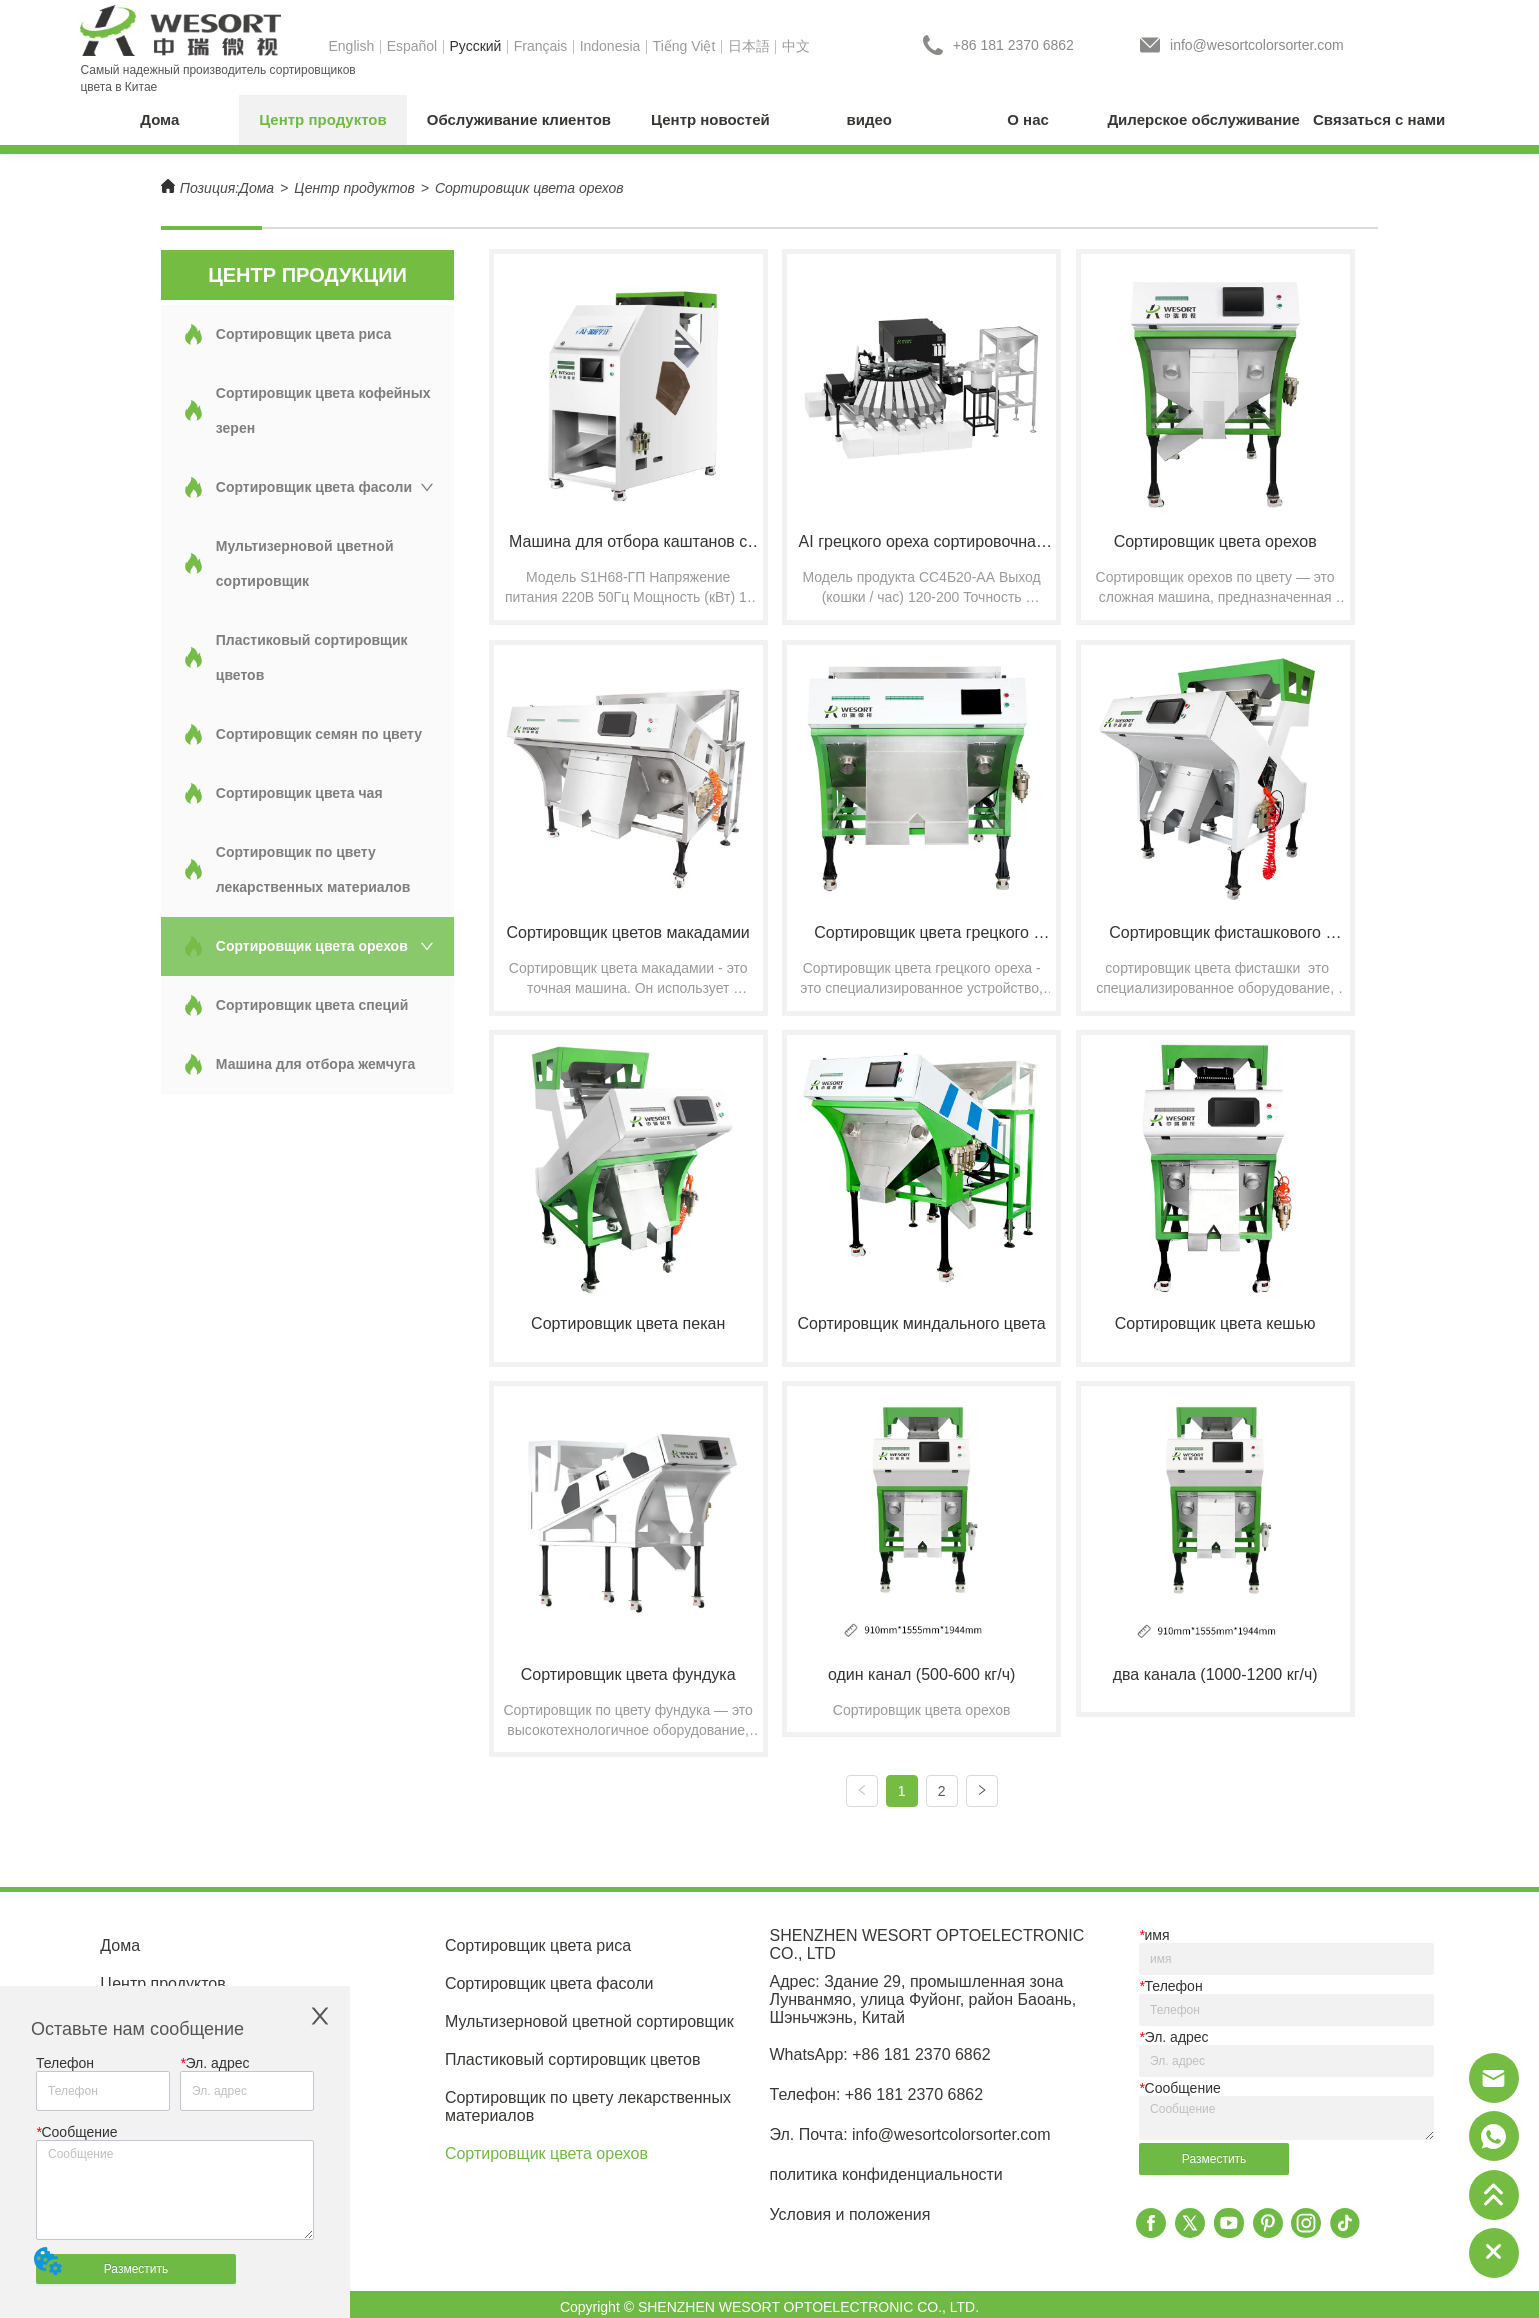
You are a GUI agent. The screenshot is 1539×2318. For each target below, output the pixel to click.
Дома (256, 188)
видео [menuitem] (869, 119)
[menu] (769, 120)
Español (412, 46)
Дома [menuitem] (159, 119)
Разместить (136, 2269)
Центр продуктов (354, 188)
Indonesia (610, 46)
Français (541, 46)
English (351, 46)
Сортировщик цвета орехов (529, 188)
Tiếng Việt (684, 46)
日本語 (749, 46)
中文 (796, 46)
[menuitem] (323, 120)
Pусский (475, 46)
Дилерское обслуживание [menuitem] (1203, 119)
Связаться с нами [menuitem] (1379, 119)
